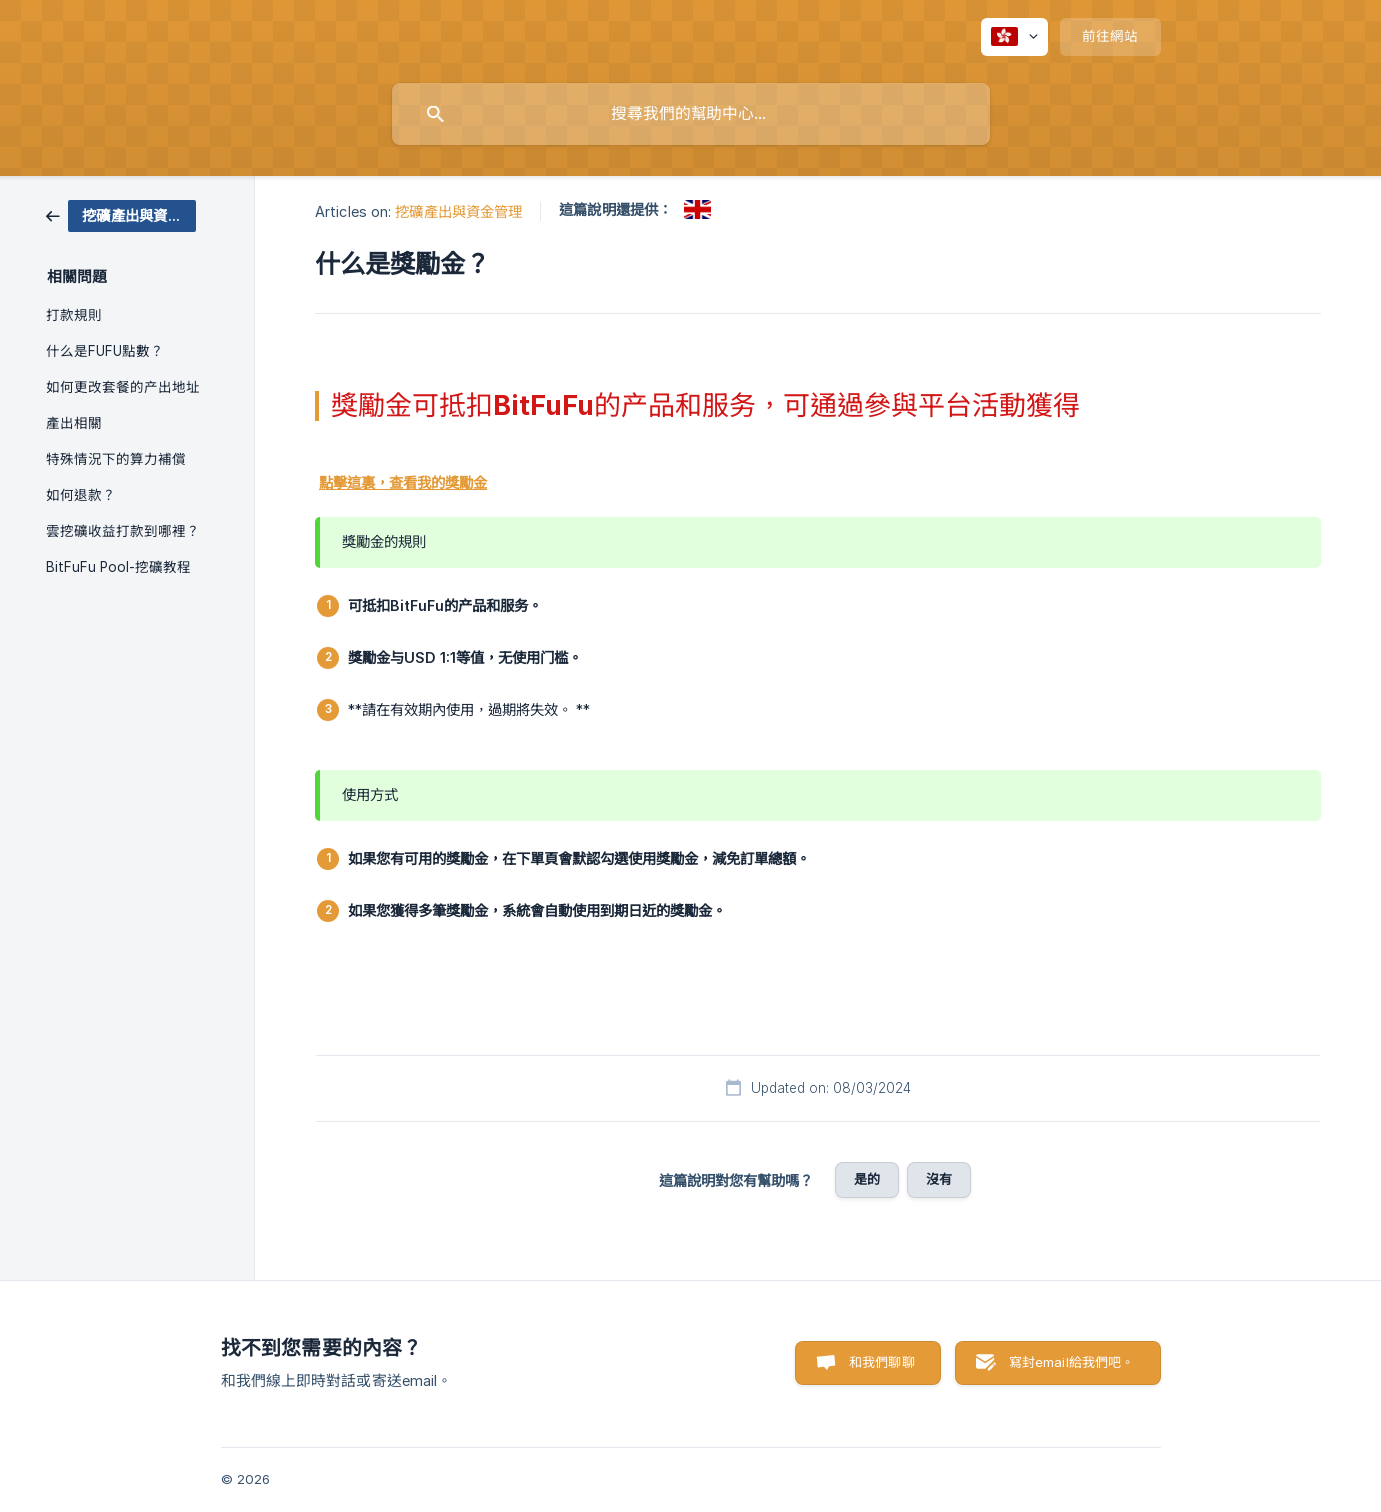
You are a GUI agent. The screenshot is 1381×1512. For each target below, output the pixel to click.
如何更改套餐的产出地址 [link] (123, 387)
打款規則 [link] (74, 315)
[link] (121, 214)
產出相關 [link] (74, 423)
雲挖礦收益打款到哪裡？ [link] (123, 531)
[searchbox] (691, 114)
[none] (1014, 37)
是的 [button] (867, 1179)
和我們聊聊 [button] (882, 1362)
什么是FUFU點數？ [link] (105, 351)
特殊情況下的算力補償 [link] (116, 459)
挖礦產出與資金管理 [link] (458, 211)
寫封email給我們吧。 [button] (1072, 1362)
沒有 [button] (939, 1179)
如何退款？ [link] (81, 495)
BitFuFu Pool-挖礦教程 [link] (118, 567)
